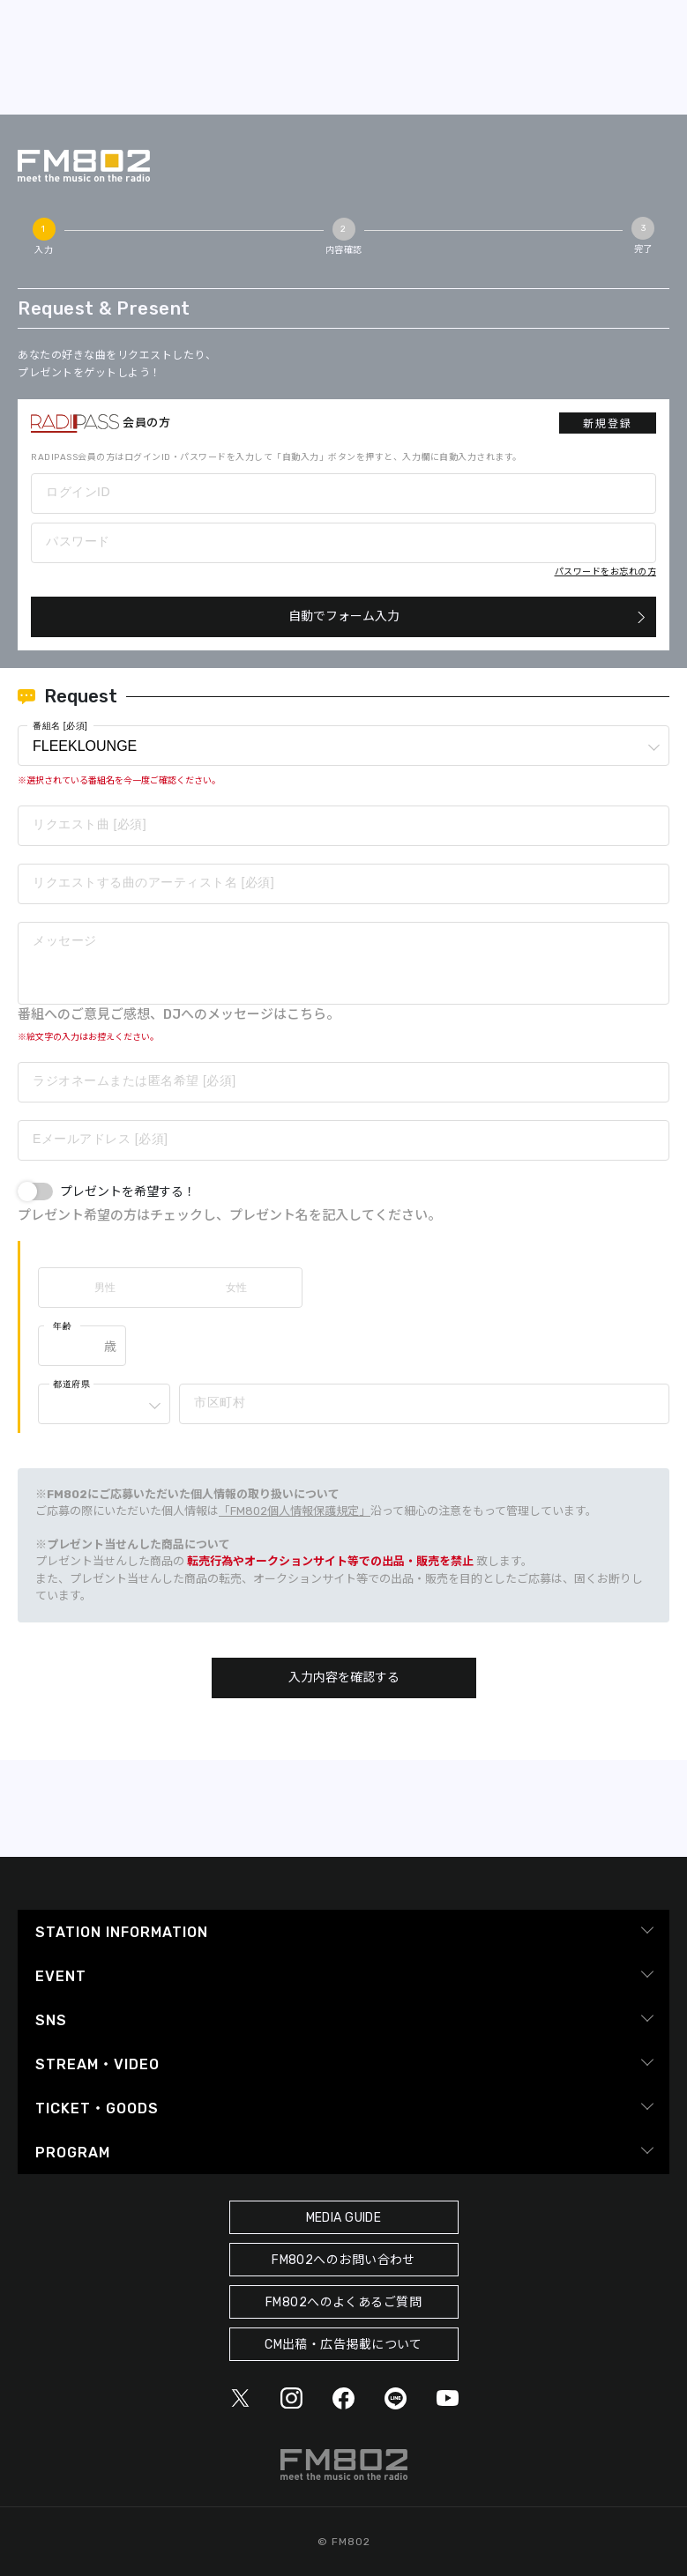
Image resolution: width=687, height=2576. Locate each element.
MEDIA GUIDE (344, 2217)
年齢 (62, 1326)
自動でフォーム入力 (344, 616)
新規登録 (607, 424)
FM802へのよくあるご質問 (343, 2302)
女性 (236, 1287)
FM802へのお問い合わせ (343, 2260)
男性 (105, 1287)
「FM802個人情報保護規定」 (294, 1511)
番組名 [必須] (60, 726)
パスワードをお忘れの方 (606, 572)
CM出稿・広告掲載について (343, 2344)
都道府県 (71, 1384)
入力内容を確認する (344, 1677)
